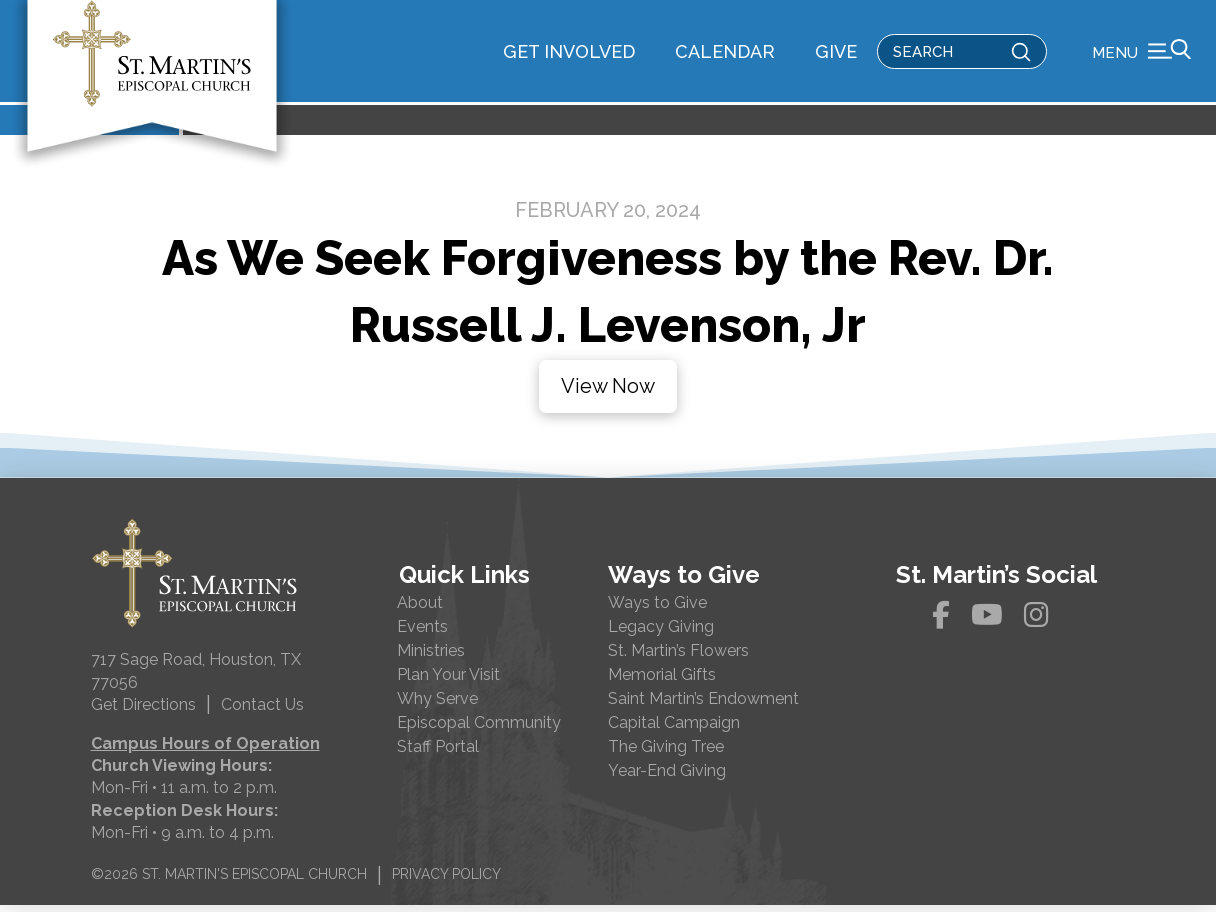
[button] (1141, 55)
